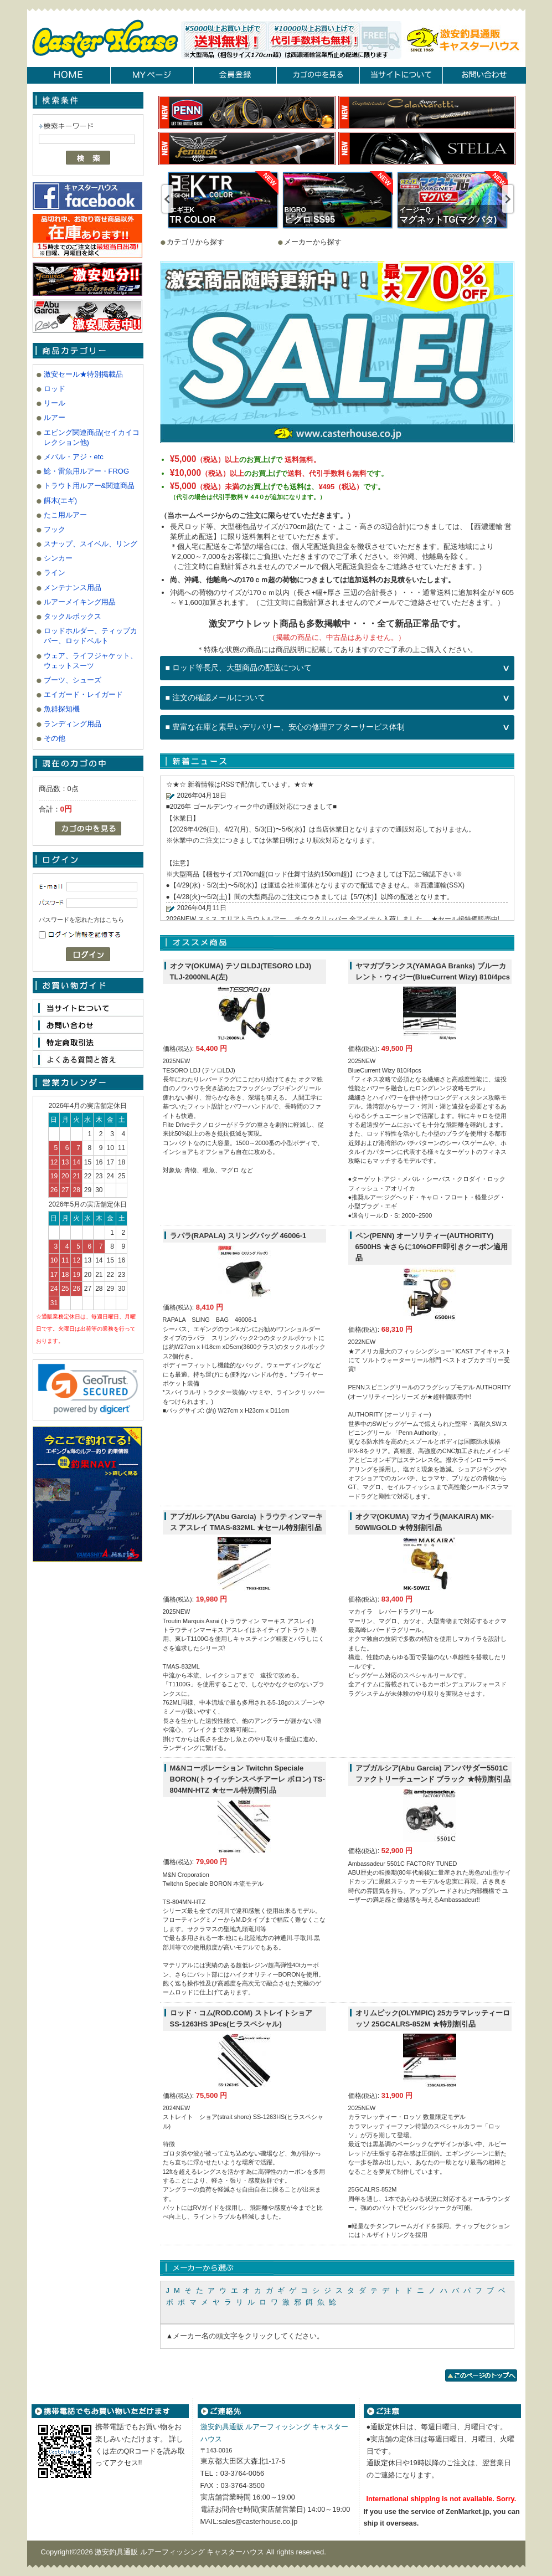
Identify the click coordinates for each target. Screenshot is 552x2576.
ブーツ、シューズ (72, 680)
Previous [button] (167, 199)
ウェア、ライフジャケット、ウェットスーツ (90, 660)
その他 (54, 738)
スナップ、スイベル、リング (90, 544)
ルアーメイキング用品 (80, 602)
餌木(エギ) (61, 500)
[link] (88, 1389)
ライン (54, 572)
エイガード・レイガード (83, 694)
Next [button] (507, 199)
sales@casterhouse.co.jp (258, 2521)
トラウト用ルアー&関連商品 (89, 485)
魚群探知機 (62, 709)
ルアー (54, 417)
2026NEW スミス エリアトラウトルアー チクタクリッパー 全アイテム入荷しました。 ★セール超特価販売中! (332, 919)
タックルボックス (72, 616)
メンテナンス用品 (72, 587)
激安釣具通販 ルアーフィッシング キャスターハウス (180, 2552)
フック (54, 529)
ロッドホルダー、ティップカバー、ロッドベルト (90, 636)
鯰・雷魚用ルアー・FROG (87, 471)
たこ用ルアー (65, 515)
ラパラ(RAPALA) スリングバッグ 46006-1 (238, 1235)
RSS (228, 784)
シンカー (58, 558)
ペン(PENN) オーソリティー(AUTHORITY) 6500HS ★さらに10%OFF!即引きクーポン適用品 (431, 1246)
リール (54, 403)
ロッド (54, 388)
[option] (222, 200)
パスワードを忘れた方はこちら (81, 919)
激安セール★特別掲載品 (83, 374)
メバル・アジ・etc (74, 457)
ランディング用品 (72, 724)
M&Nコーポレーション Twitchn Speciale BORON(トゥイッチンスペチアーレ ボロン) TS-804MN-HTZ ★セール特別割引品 (247, 1779)
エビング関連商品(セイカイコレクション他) (92, 437)
